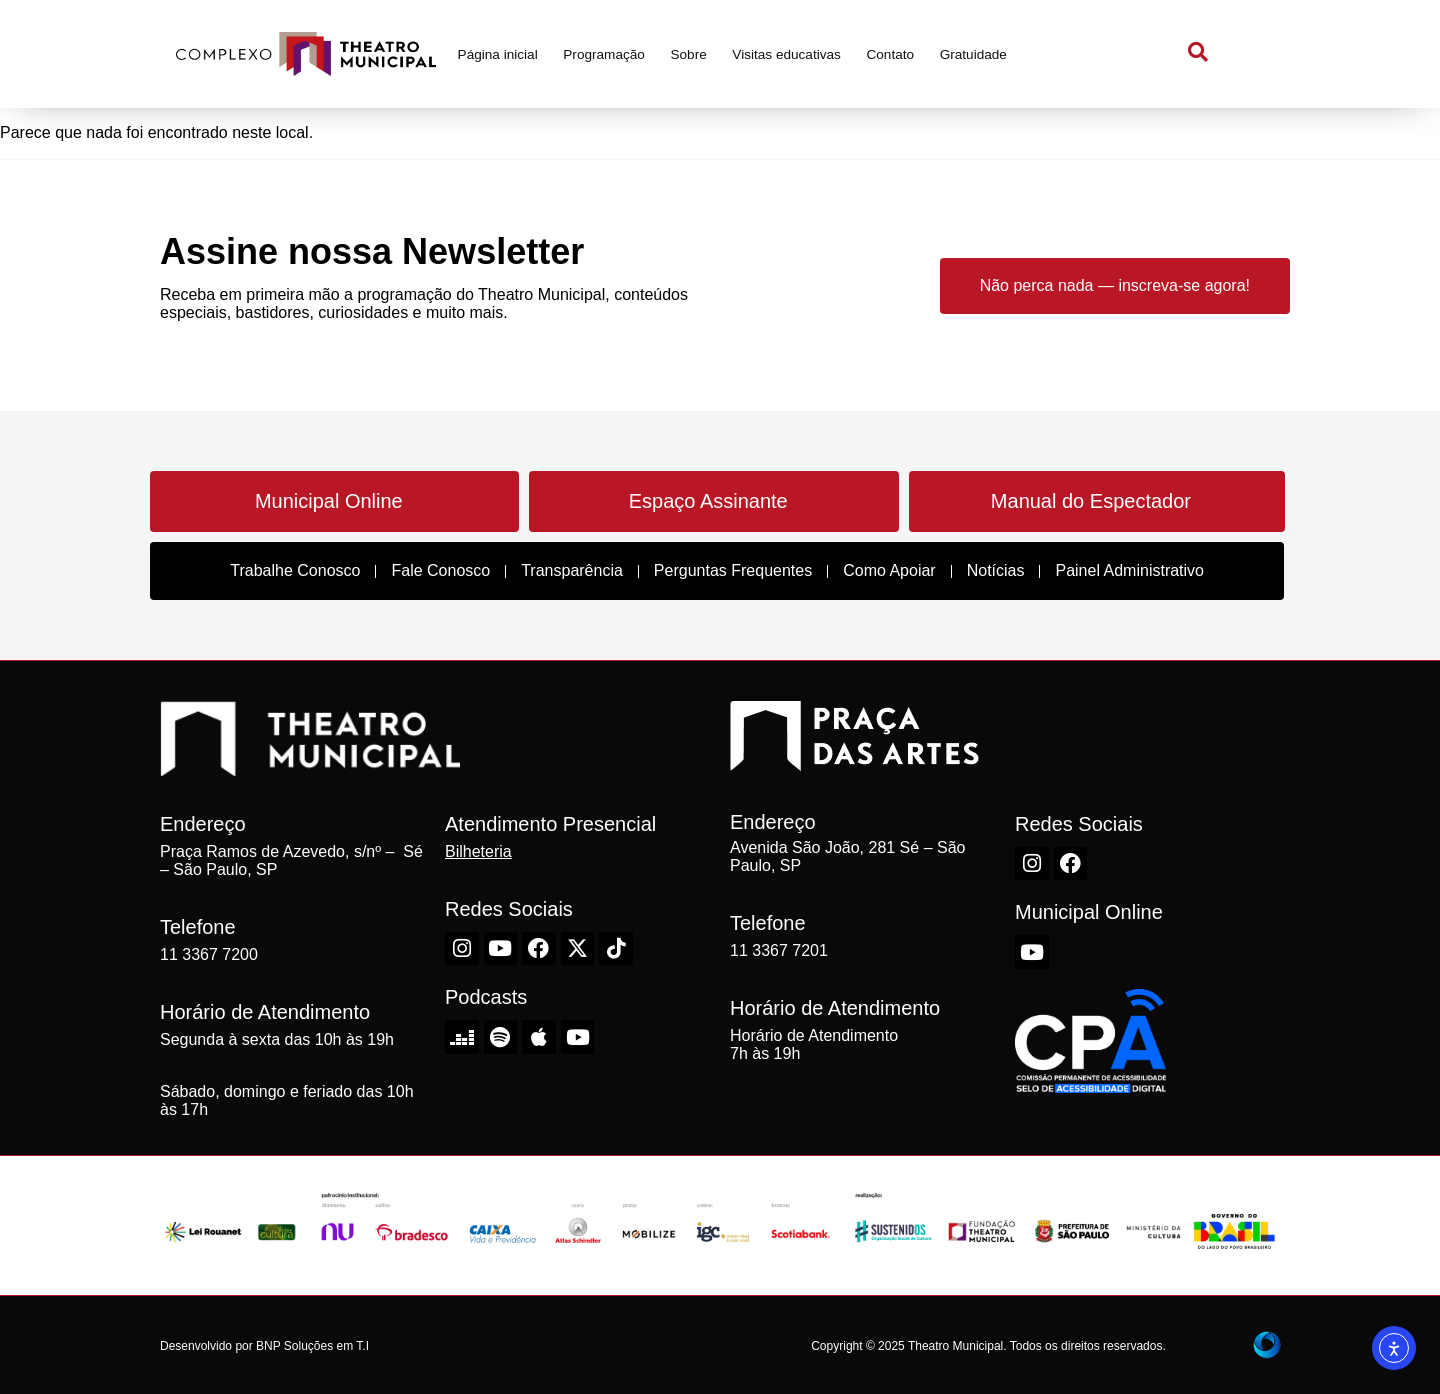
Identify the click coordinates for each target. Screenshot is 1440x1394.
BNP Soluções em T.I (312, 1346)
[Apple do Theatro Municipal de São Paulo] (539, 1037)
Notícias (996, 570)
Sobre (688, 54)
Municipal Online (329, 501)
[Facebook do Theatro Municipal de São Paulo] (539, 949)
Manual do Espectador (1091, 501)
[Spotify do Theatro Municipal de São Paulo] (501, 1037)
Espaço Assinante (708, 501)
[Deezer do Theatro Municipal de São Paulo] (462, 1037)
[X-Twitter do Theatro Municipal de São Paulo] (578, 949)
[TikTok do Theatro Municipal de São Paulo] (616, 949)
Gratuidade (973, 54)
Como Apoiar (889, 570)
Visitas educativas (786, 54)
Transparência (572, 570)
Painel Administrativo (1129, 570)
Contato (890, 54)
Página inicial (498, 54)
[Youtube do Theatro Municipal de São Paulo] (501, 949)
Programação (604, 54)
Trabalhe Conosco (295, 570)
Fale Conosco (440, 570)
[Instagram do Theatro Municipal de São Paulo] (462, 949)
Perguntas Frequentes (733, 570)
